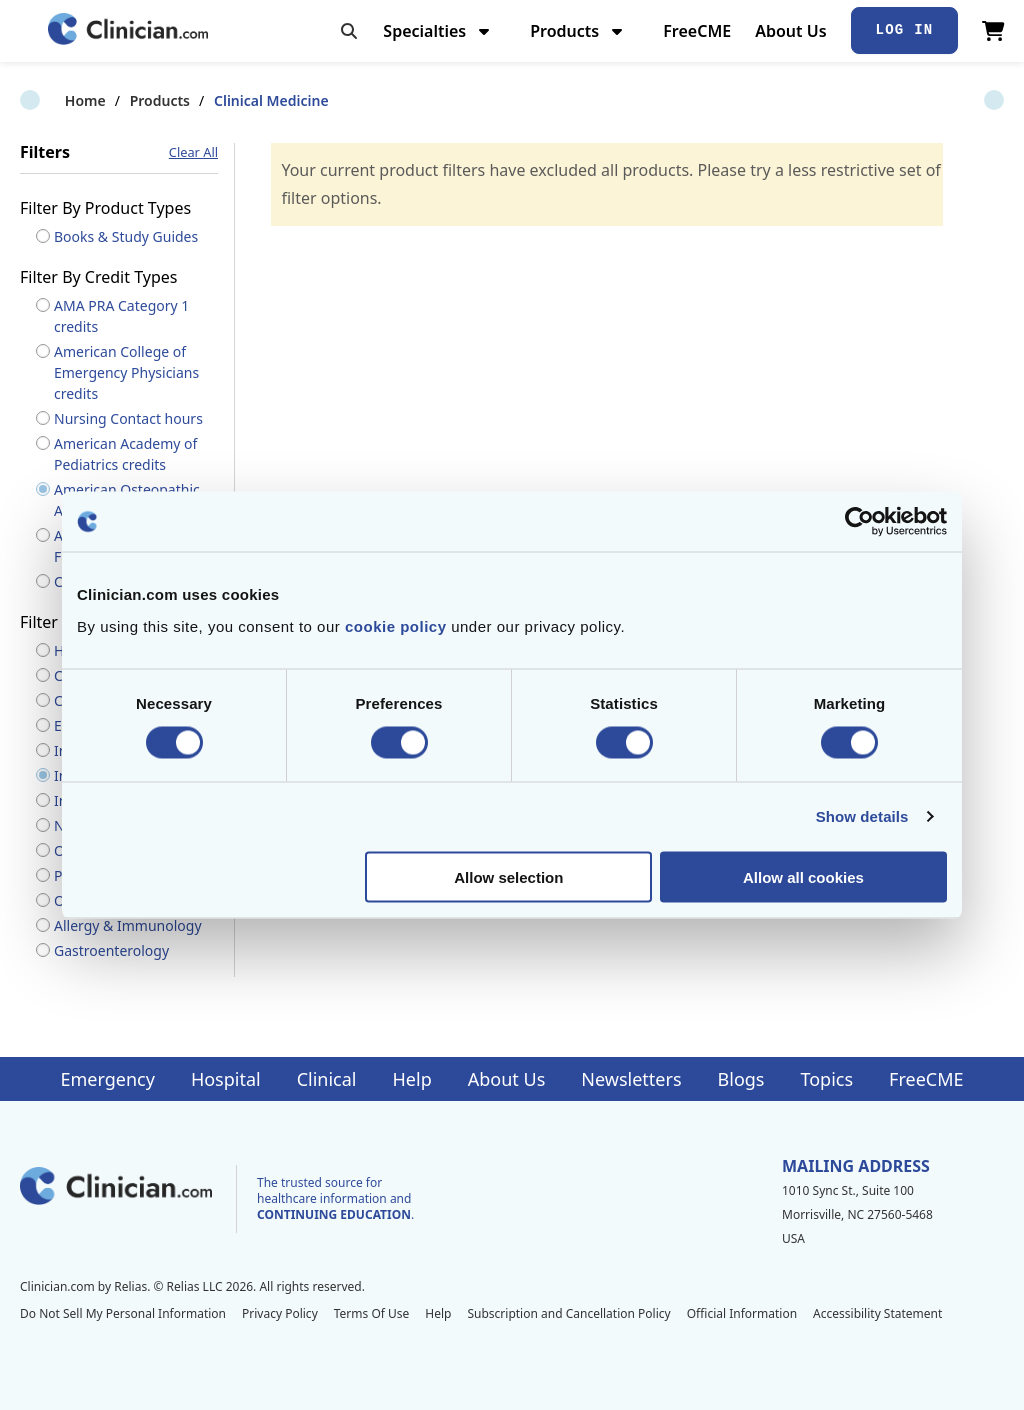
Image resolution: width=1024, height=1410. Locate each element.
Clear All (193, 152)
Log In (905, 30)
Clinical (327, 1079)
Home (40, 100)
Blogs (741, 1079)
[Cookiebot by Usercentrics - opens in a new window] (859, 522)
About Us (790, 31)
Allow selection (508, 876)
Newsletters (631, 1079)
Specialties (438, 31)
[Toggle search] (349, 31)
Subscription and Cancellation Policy (568, 1313)
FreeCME (697, 31)
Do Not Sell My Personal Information (123, 1313)
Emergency (107, 1079)
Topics (826, 1079)
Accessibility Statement (877, 1313)
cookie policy (396, 625)
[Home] (128, 30)
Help (412, 1079)
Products (578, 31)
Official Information (742, 1313)
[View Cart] (993, 31)
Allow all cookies (803, 876)
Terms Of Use (372, 1313)
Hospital (226, 1079)
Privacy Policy (280, 1313)
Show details (862, 816)
